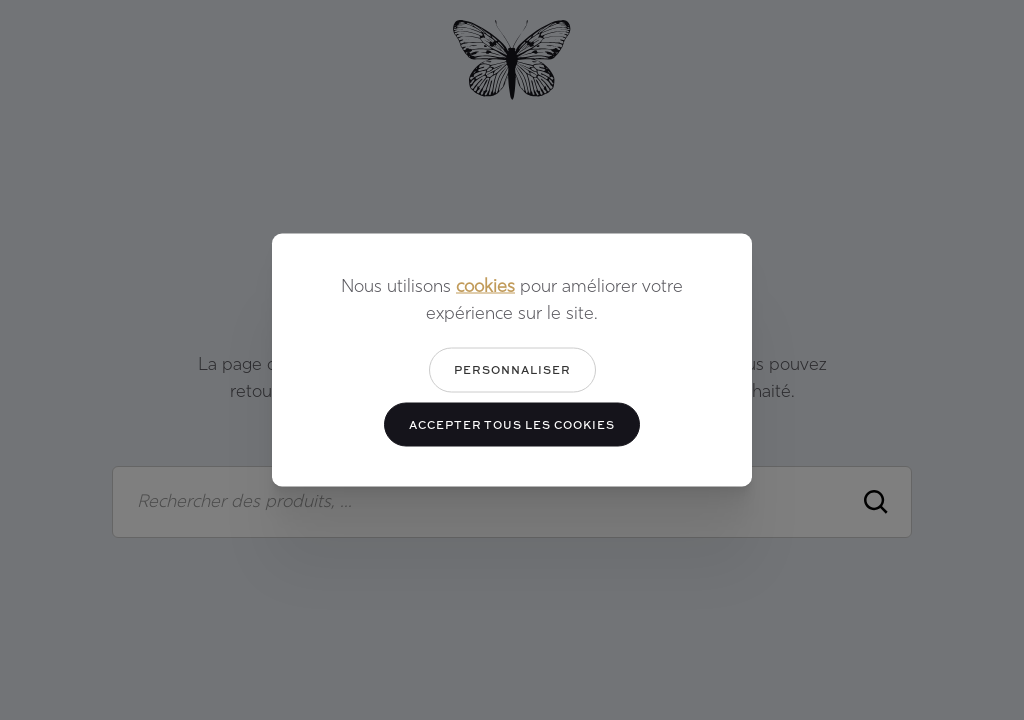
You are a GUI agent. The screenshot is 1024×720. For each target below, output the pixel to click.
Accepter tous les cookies (512, 423)
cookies (485, 287)
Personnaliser (512, 369)
